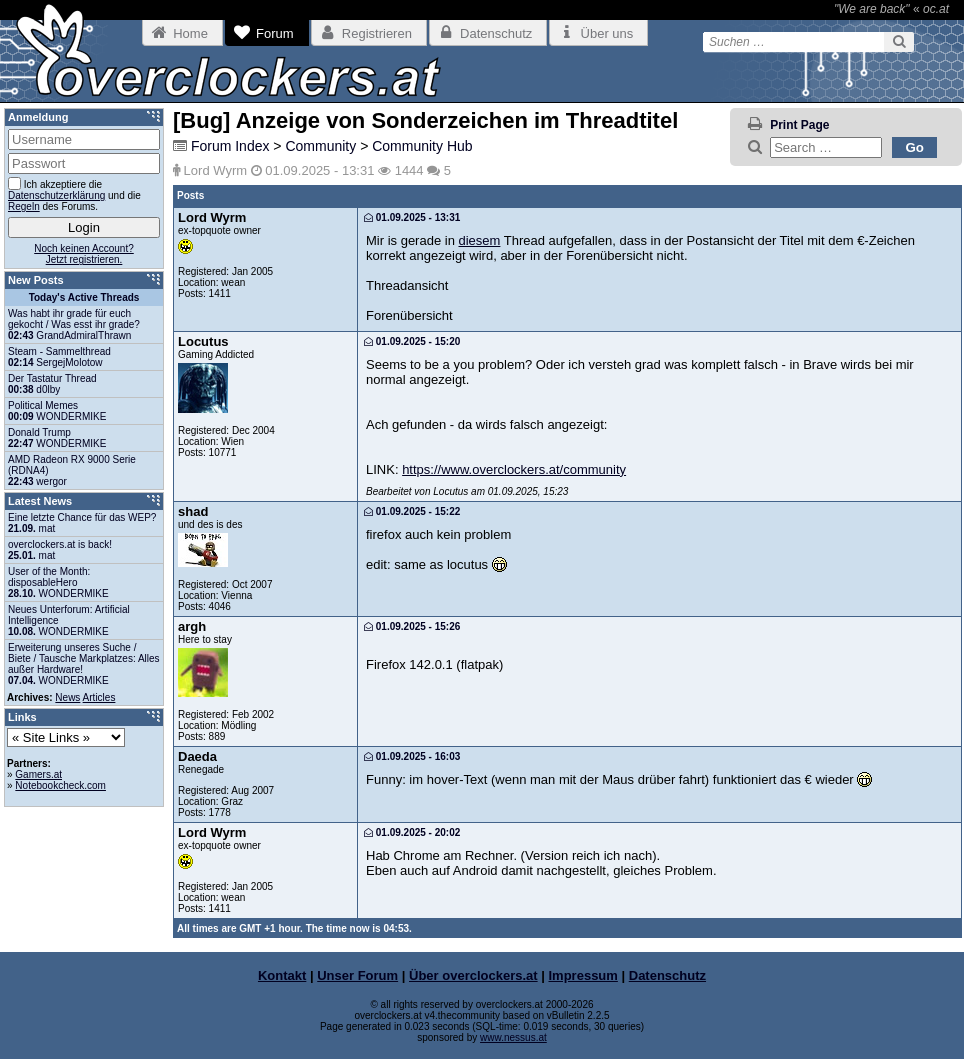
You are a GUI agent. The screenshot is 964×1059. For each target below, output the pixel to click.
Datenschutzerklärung (56, 195)
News (67, 697)
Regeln (24, 206)
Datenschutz (667, 975)
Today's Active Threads (84, 297)
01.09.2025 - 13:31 (412, 217)
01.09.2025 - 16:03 (412, 756)
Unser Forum (357, 975)
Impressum (583, 975)
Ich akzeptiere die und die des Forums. (74, 194)
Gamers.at (38, 774)
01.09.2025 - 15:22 (412, 511)
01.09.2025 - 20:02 (412, 832)
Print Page (799, 125)
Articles (99, 697)
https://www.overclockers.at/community (514, 469)
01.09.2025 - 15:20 (412, 341)
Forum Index (230, 146)
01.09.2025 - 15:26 (412, 626)
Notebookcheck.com (60, 785)
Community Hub (422, 146)
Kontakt (282, 975)
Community (320, 146)
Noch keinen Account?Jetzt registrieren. (84, 254)
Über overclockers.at (473, 975)
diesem (479, 240)
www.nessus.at (513, 1037)
